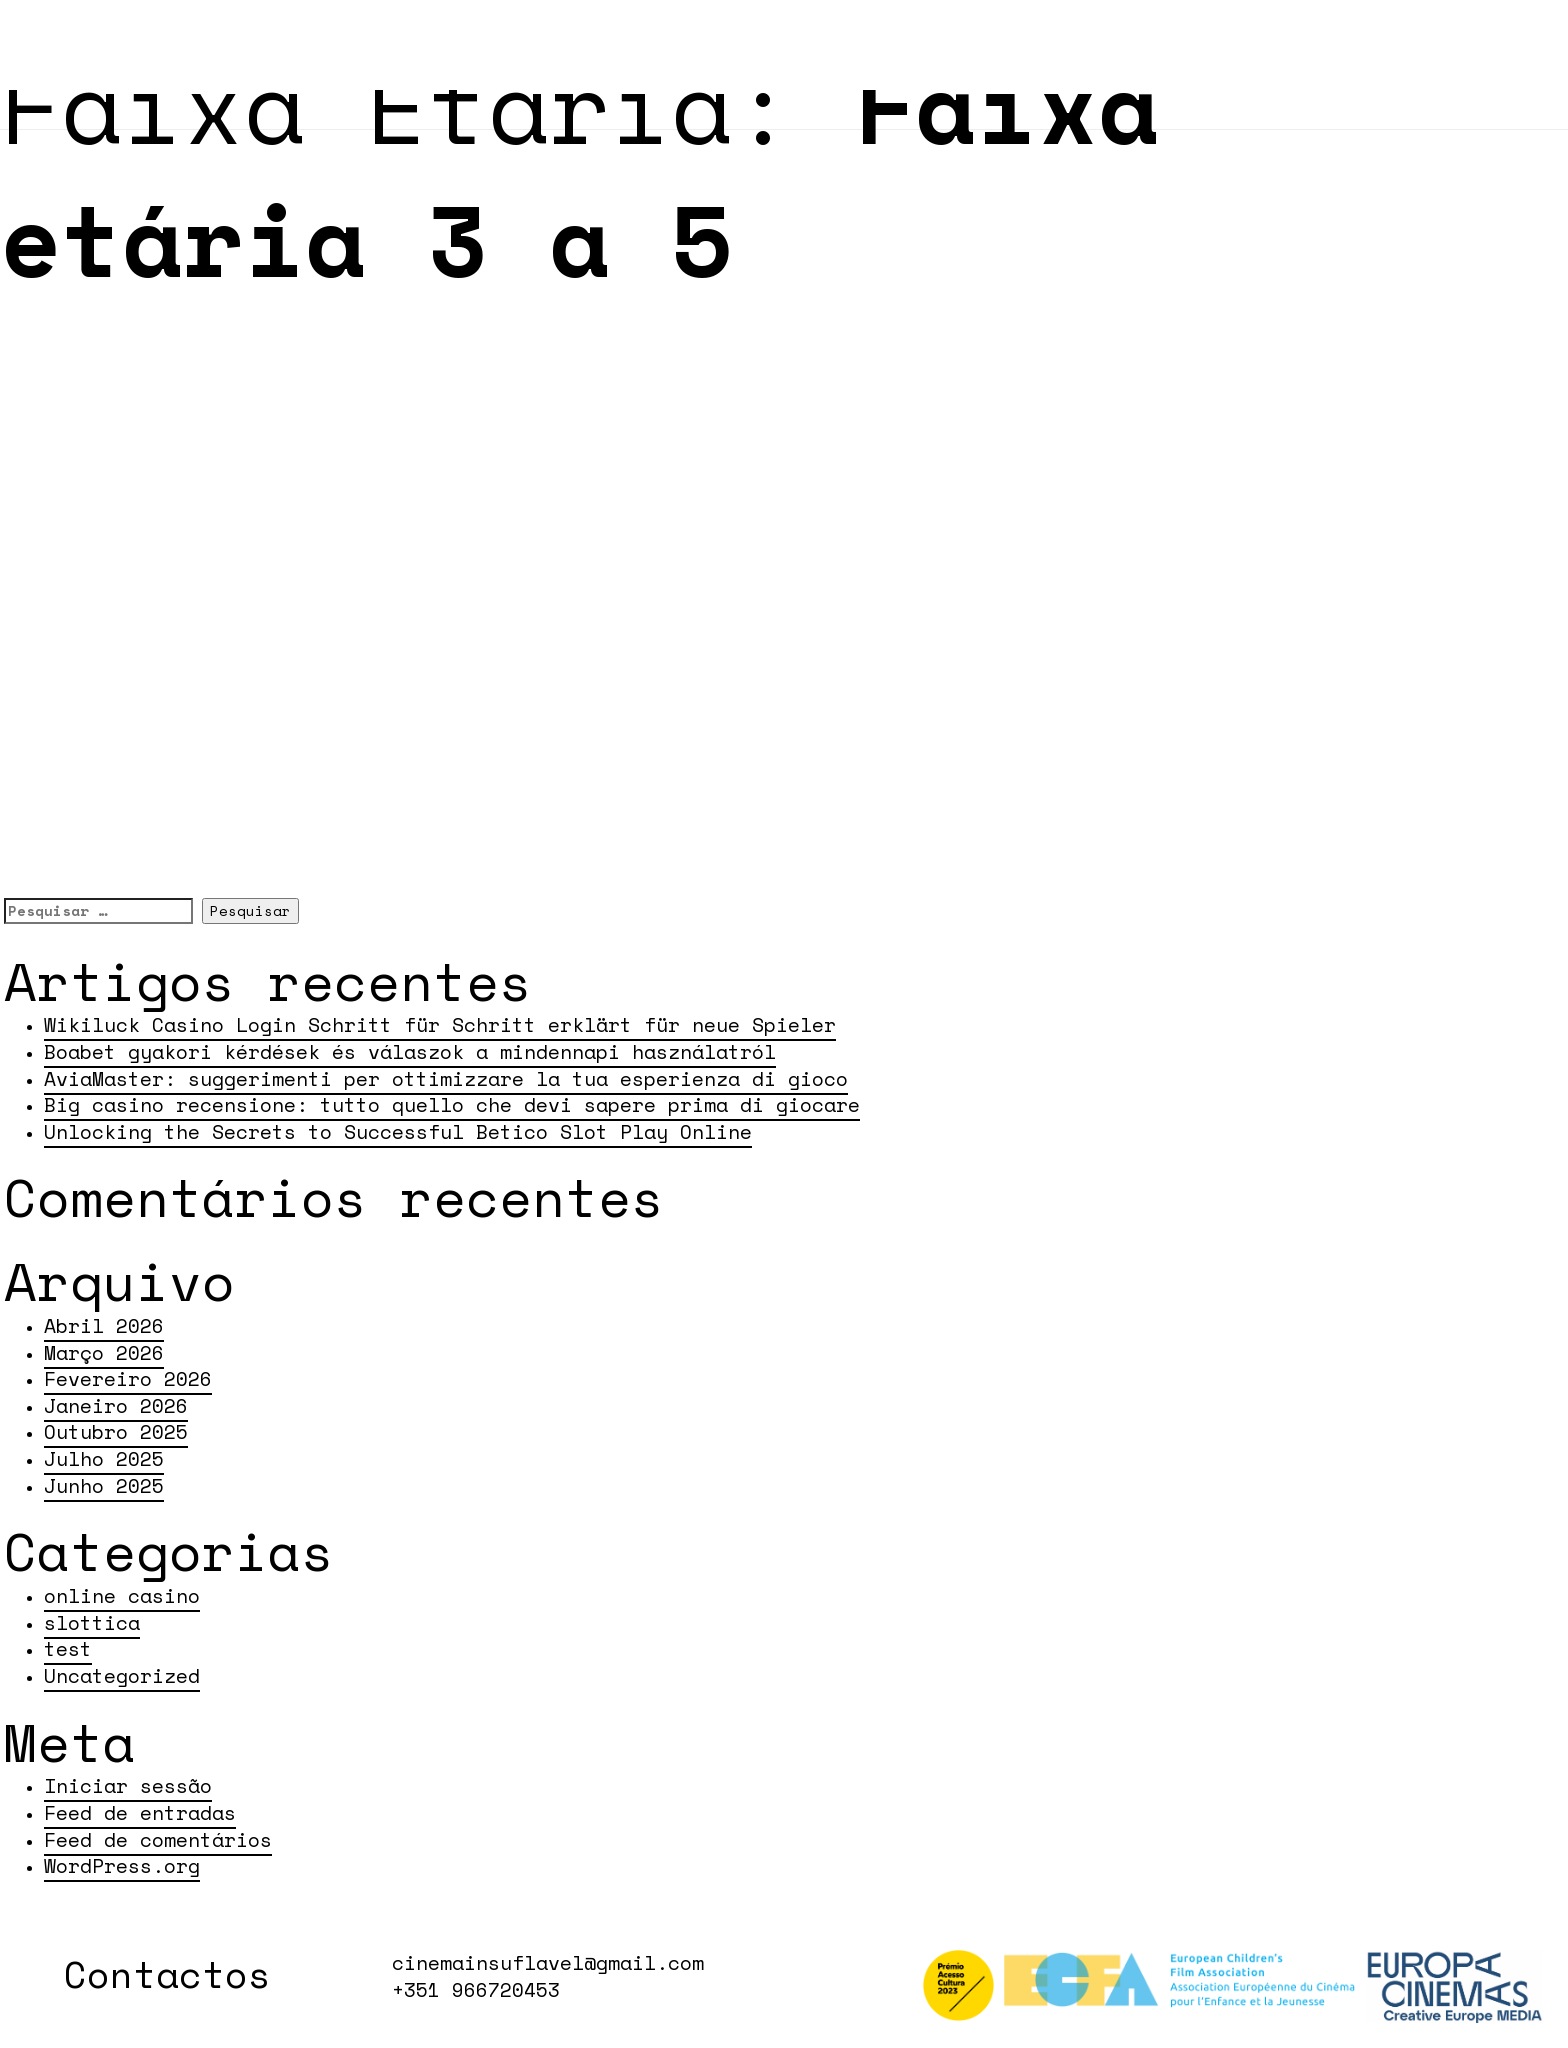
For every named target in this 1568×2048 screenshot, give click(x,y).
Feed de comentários (158, 1839)
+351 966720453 (476, 1990)
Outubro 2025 (116, 1431)
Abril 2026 (104, 1325)
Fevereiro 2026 (128, 1378)
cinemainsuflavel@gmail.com (548, 1963)
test (68, 1648)
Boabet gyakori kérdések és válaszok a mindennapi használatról (410, 1051)
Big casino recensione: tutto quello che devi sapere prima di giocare (452, 1104)
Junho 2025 (104, 1485)
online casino (122, 1595)
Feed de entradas (140, 1812)
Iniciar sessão (128, 1785)
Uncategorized (122, 1675)
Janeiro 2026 (116, 1405)
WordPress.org (122, 1865)
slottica (92, 1622)
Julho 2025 (104, 1458)
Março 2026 (104, 1352)
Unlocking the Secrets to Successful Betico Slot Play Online (398, 1131)
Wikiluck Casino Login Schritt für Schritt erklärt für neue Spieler (440, 1024)
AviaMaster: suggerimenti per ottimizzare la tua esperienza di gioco (446, 1078)
